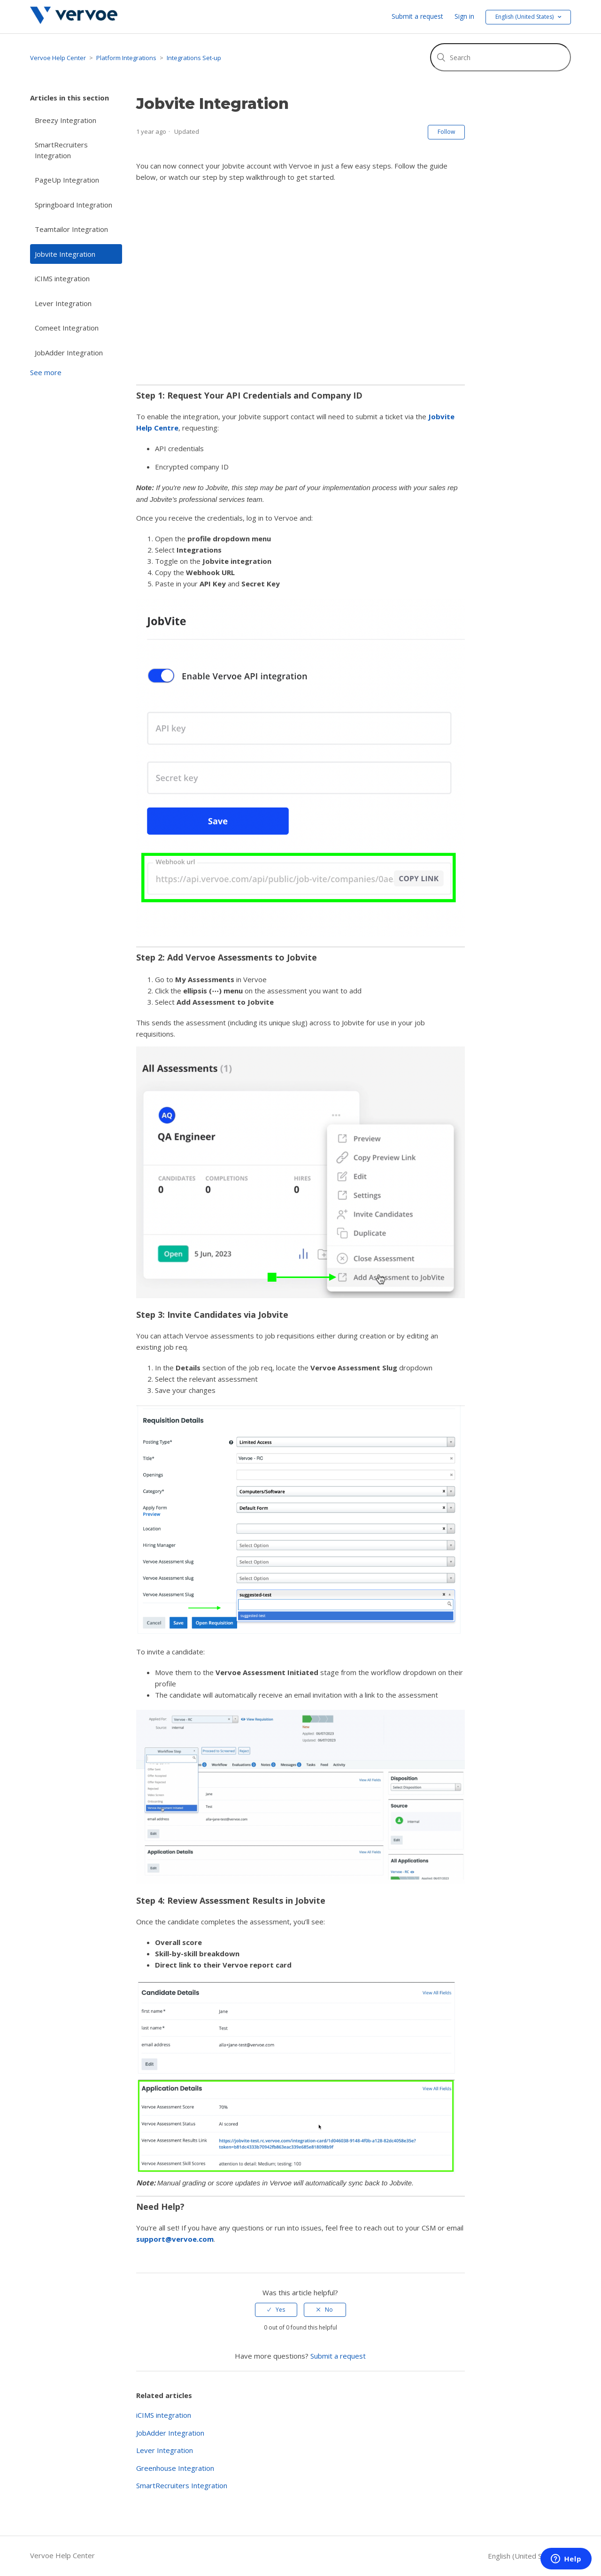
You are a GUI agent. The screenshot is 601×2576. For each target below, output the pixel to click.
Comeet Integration (67, 327)
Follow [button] (446, 132)
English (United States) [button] (525, 17)
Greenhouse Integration (175, 2468)
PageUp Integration (67, 180)
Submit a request (417, 16)
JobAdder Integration (69, 352)
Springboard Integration (73, 204)
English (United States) (525, 2556)
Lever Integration (63, 303)
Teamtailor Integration (71, 229)
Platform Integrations (126, 58)
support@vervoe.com (175, 2239)
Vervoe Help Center (58, 58)
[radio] (276, 2310)
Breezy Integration (65, 120)
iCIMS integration (62, 278)
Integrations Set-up (194, 58)
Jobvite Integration (65, 254)
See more (46, 372)
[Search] (500, 57)
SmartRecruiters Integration (61, 150)
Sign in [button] (464, 16)
